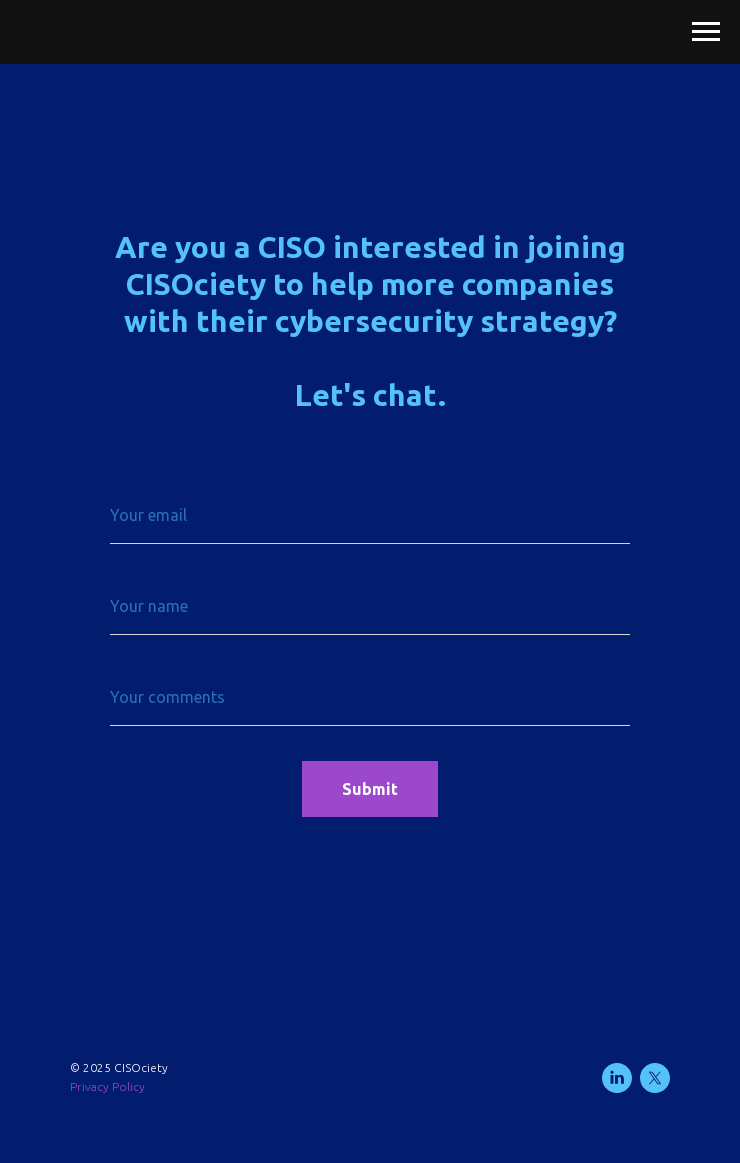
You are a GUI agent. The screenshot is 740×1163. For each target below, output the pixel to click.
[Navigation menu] (706, 32)
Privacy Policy (107, 1086)
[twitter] (655, 1078)
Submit (370, 789)
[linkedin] (617, 1078)
